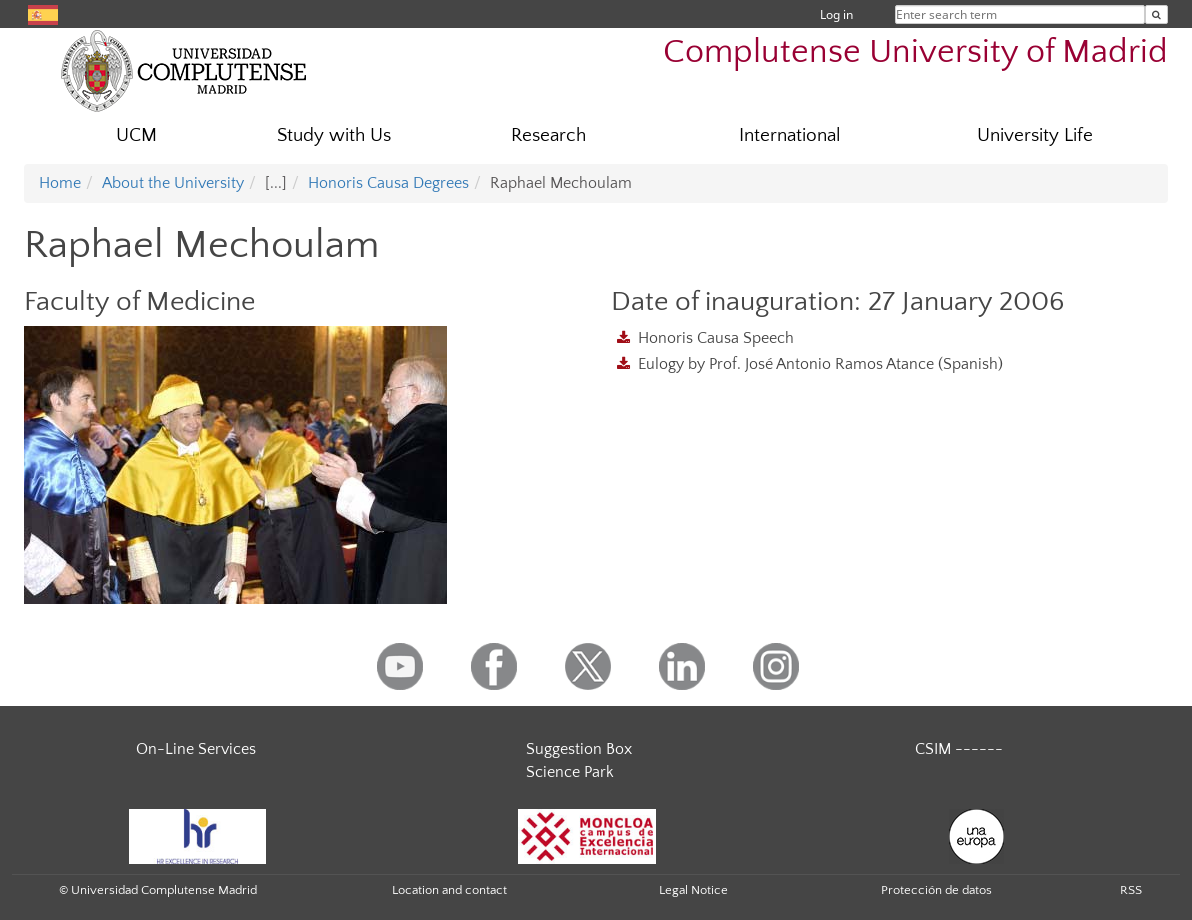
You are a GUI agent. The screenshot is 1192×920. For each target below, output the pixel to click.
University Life (1035, 135)
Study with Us (334, 135)
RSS (1131, 890)
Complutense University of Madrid (915, 52)
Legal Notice (693, 890)
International (790, 135)
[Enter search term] (1156, 14)
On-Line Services (196, 749)
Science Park (570, 772)
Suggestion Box (579, 749)
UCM (136, 135)
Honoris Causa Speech (716, 338)
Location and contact (449, 890)
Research (548, 135)
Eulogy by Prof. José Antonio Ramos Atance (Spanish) (820, 364)
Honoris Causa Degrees (388, 183)
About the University (173, 183)
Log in (836, 14)
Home (60, 183)
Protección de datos (936, 890)
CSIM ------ (959, 749)
